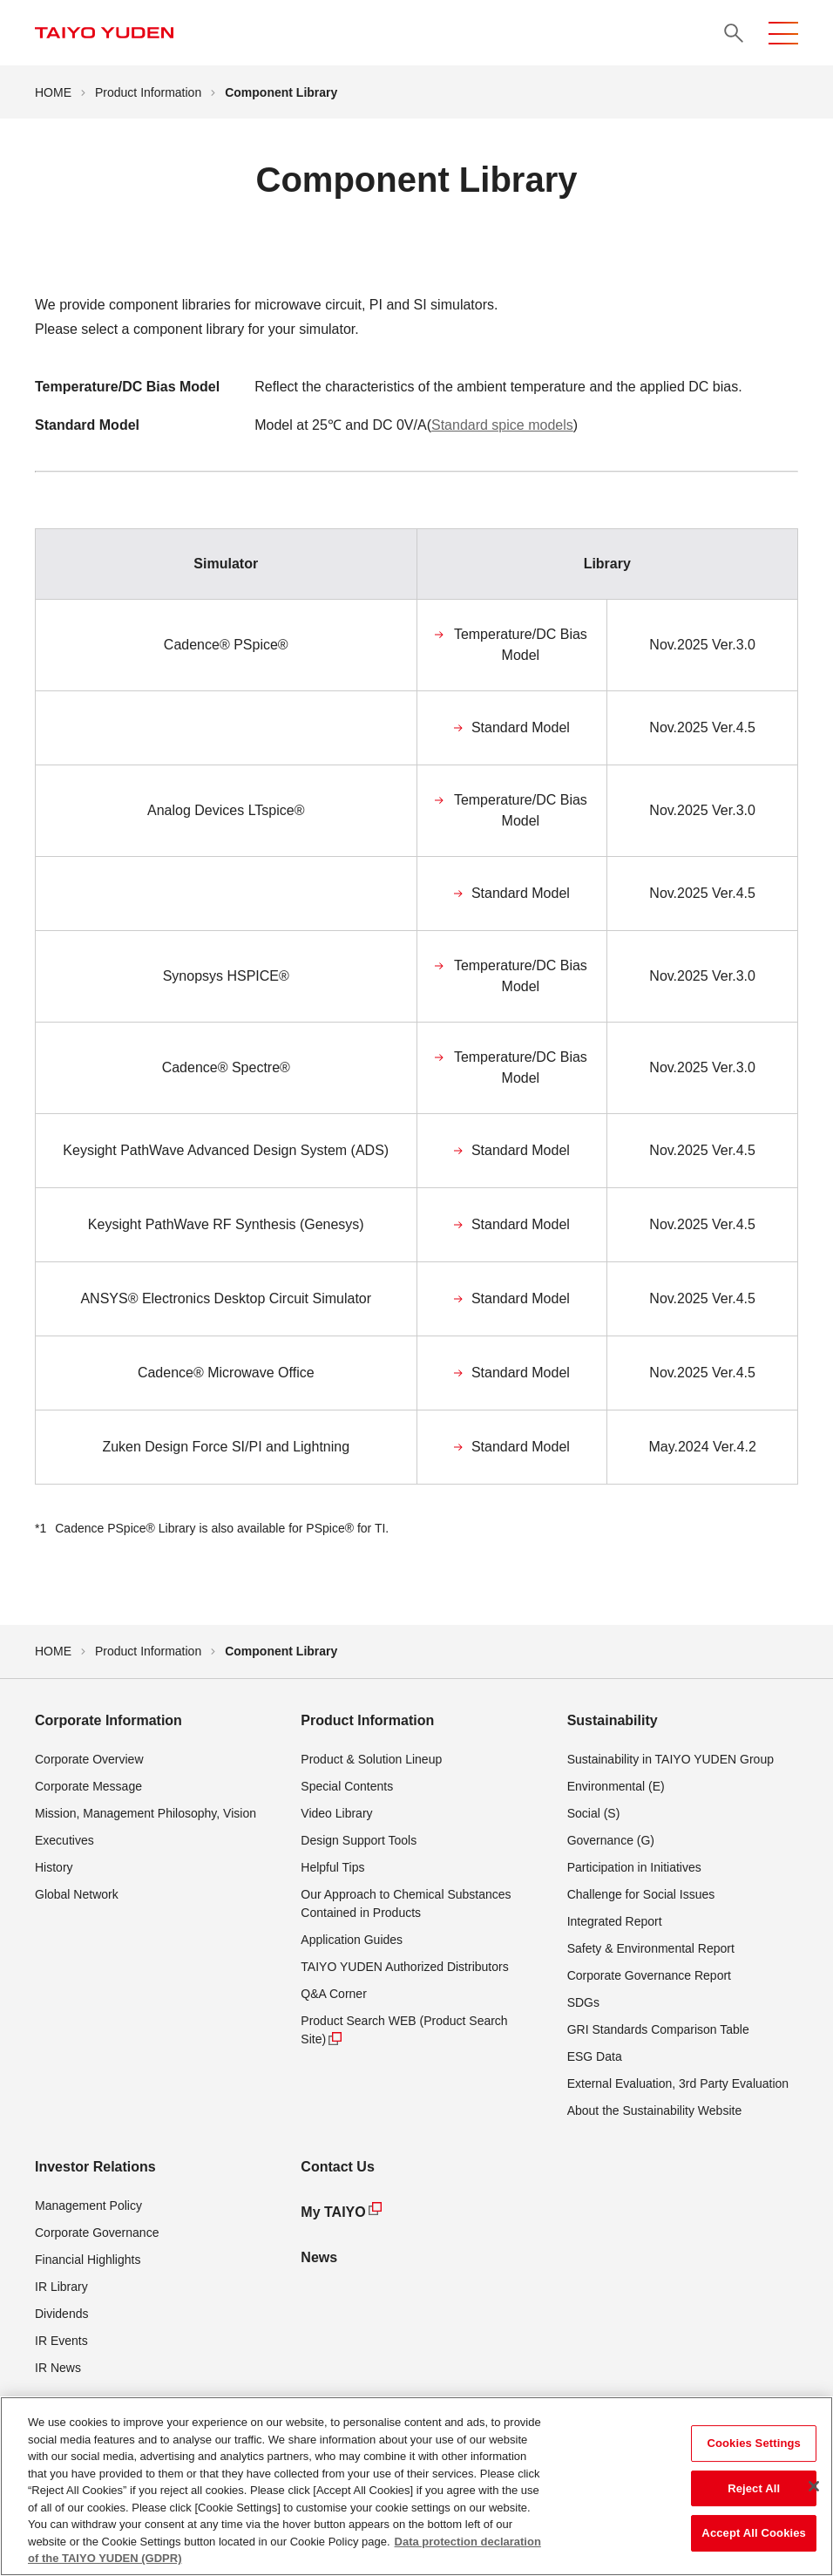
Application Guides (352, 1940)
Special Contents (347, 1786)
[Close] (814, 2486)
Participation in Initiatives (634, 1867)
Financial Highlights (87, 2260)
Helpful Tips (332, 1867)
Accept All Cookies (753, 2532)
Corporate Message (88, 1786)
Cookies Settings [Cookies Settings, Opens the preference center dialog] (754, 2443)
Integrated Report (614, 1921)
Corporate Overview (89, 1759)
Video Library (336, 1813)
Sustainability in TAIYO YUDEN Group (670, 1759)
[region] (416, 2486)
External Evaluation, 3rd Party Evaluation (678, 2083)
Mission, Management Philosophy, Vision (145, 1813)
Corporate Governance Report (649, 1975)
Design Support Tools (358, 1840)
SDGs (583, 2002)
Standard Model (520, 727)
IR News (58, 2368)
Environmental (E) (616, 1786)
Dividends (61, 2314)
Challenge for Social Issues (641, 1894)
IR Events (61, 2341)
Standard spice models (502, 425)
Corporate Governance (97, 2233)
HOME (53, 92)
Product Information (148, 92)
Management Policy (88, 2205)
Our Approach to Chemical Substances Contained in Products (406, 1903)
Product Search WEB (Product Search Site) (404, 2031)
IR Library (61, 2287)
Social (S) (593, 1813)
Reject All (754, 2488)
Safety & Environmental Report (651, 1948)
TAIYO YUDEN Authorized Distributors (404, 1967)
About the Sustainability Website (654, 2110)
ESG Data (594, 2056)
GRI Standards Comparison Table (658, 2029)
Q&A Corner (333, 1994)
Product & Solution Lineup (371, 1759)
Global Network (77, 1894)
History (54, 1867)
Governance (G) (610, 1840)
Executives (64, 1840)
